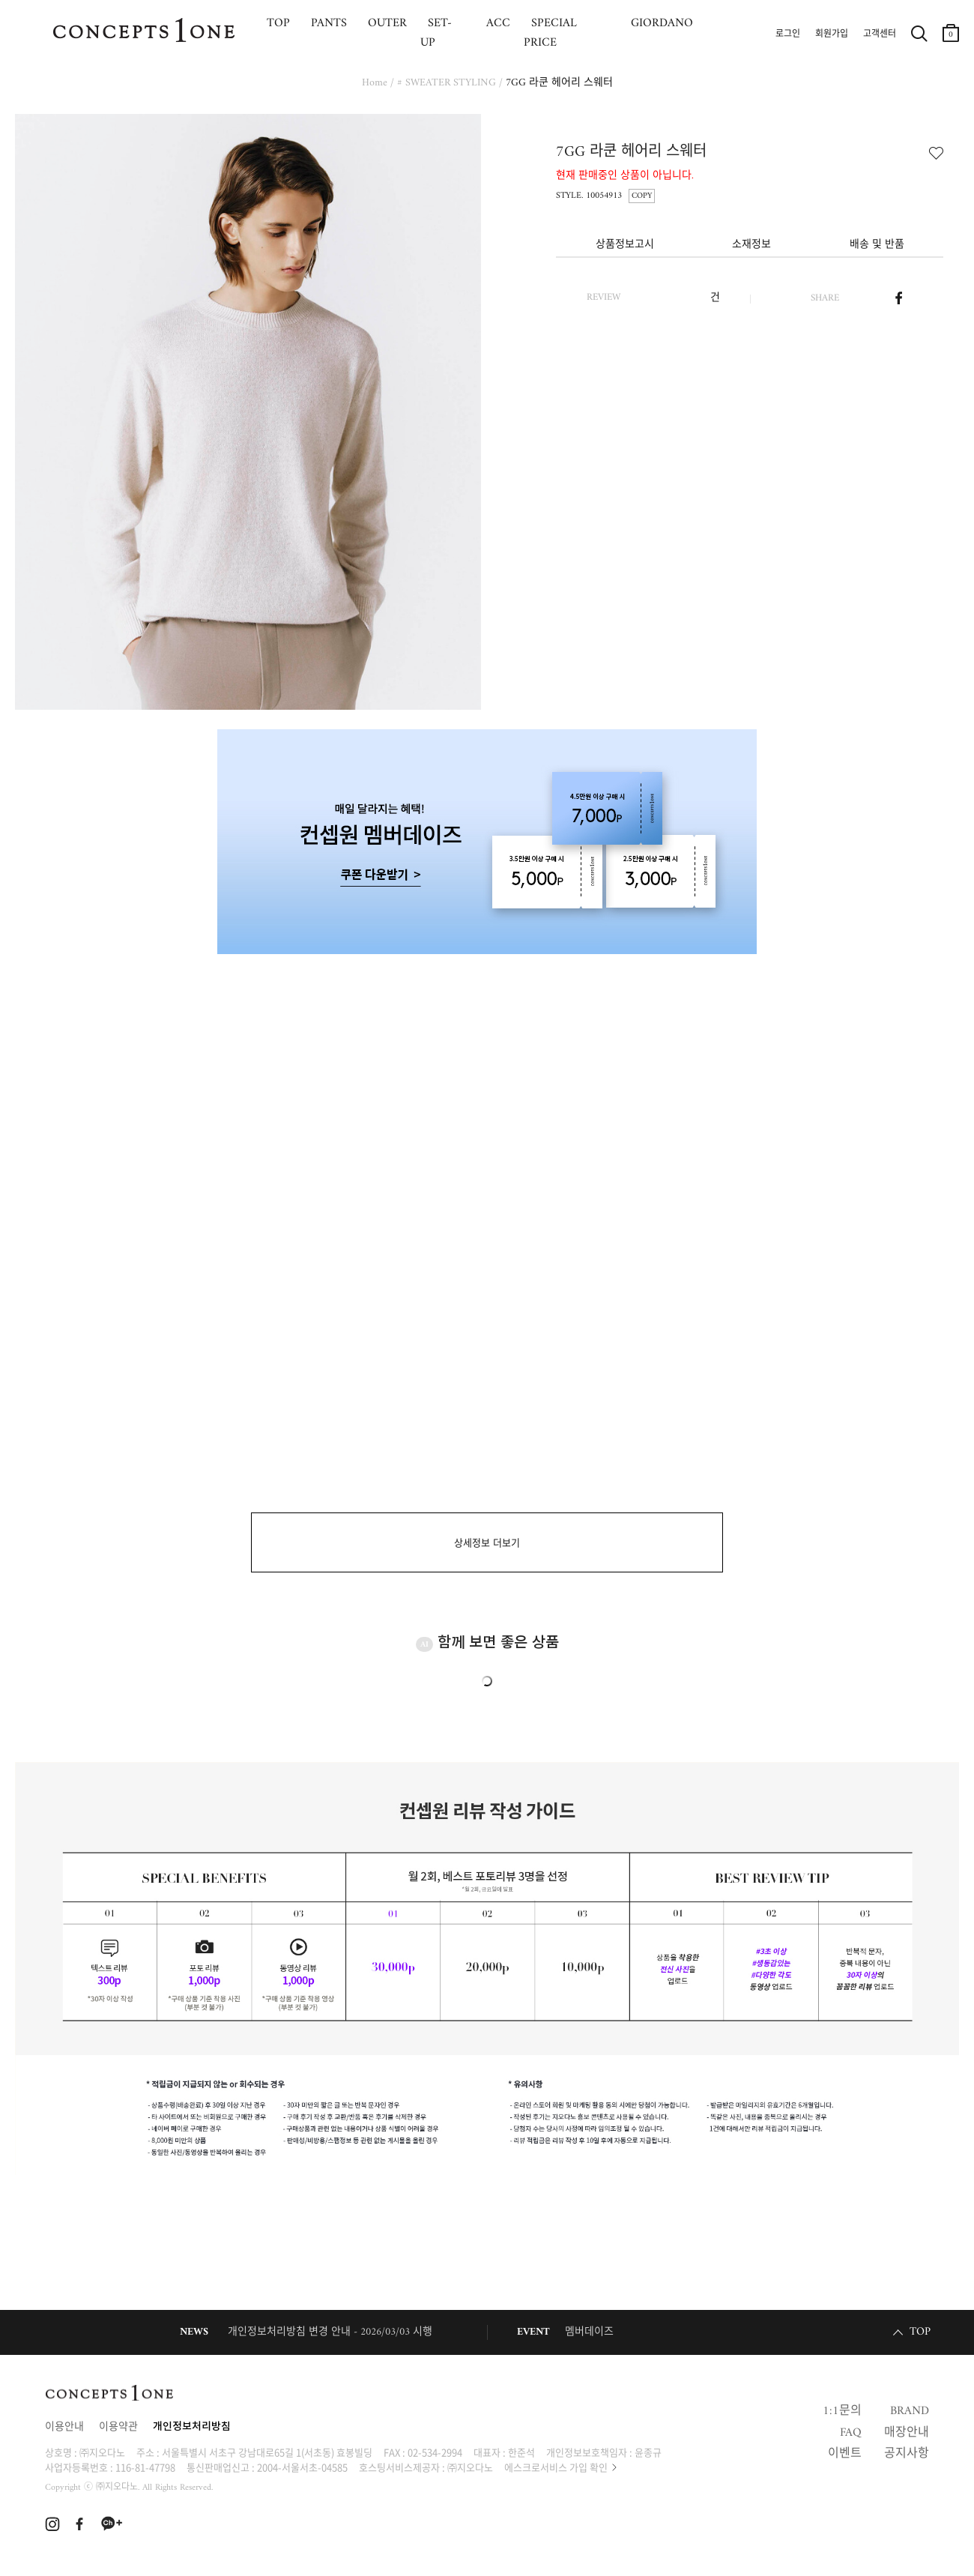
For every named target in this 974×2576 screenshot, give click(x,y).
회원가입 (831, 34)
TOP (920, 2332)
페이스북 (899, 297)
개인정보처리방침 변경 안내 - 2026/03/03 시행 (330, 2332)
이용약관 (118, 2427)
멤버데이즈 (589, 2332)
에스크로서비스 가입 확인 (556, 2467)
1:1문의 (842, 2411)
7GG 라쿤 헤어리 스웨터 (559, 82)
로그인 (787, 34)
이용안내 (64, 2427)
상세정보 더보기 (487, 1543)
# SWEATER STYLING (446, 82)
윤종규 (648, 2452)
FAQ (851, 2432)
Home (374, 82)
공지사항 (906, 2453)
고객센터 (879, 34)
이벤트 (845, 2453)
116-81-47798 (145, 2467)
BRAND (909, 2411)
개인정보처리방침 (192, 2427)
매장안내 (906, 2432)
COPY (642, 196)
